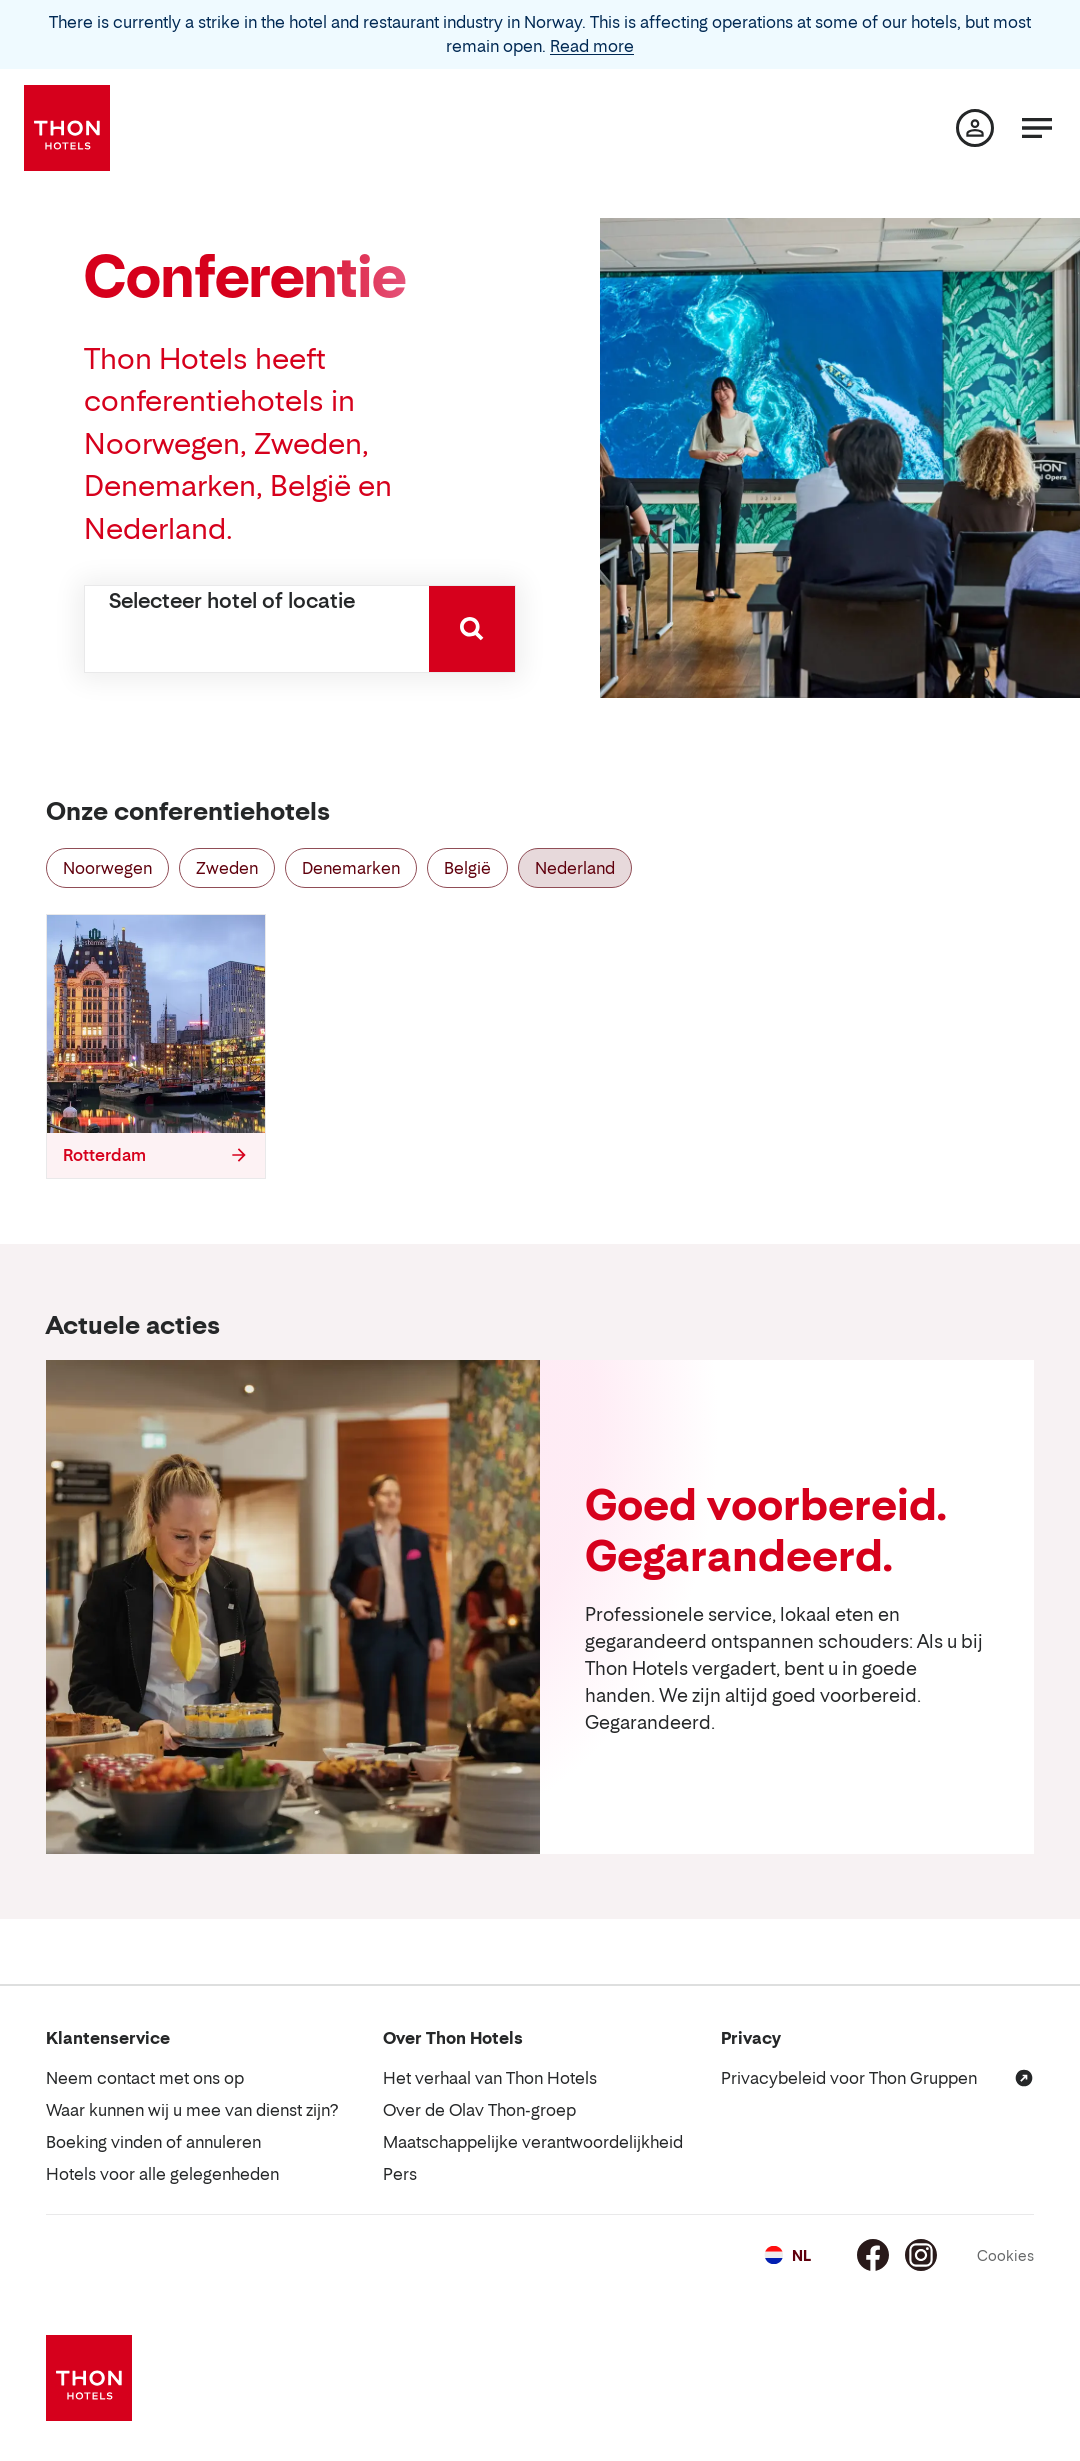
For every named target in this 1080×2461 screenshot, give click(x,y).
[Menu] (1037, 128)
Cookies (1005, 2255)
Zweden (227, 868)
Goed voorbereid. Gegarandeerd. (765, 1530)
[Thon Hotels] (67, 128)
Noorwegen (107, 868)
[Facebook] (873, 2255)
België (467, 868)
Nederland (575, 868)
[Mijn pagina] (975, 128)
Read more (592, 46)
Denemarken (351, 868)
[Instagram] (921, 2255)
